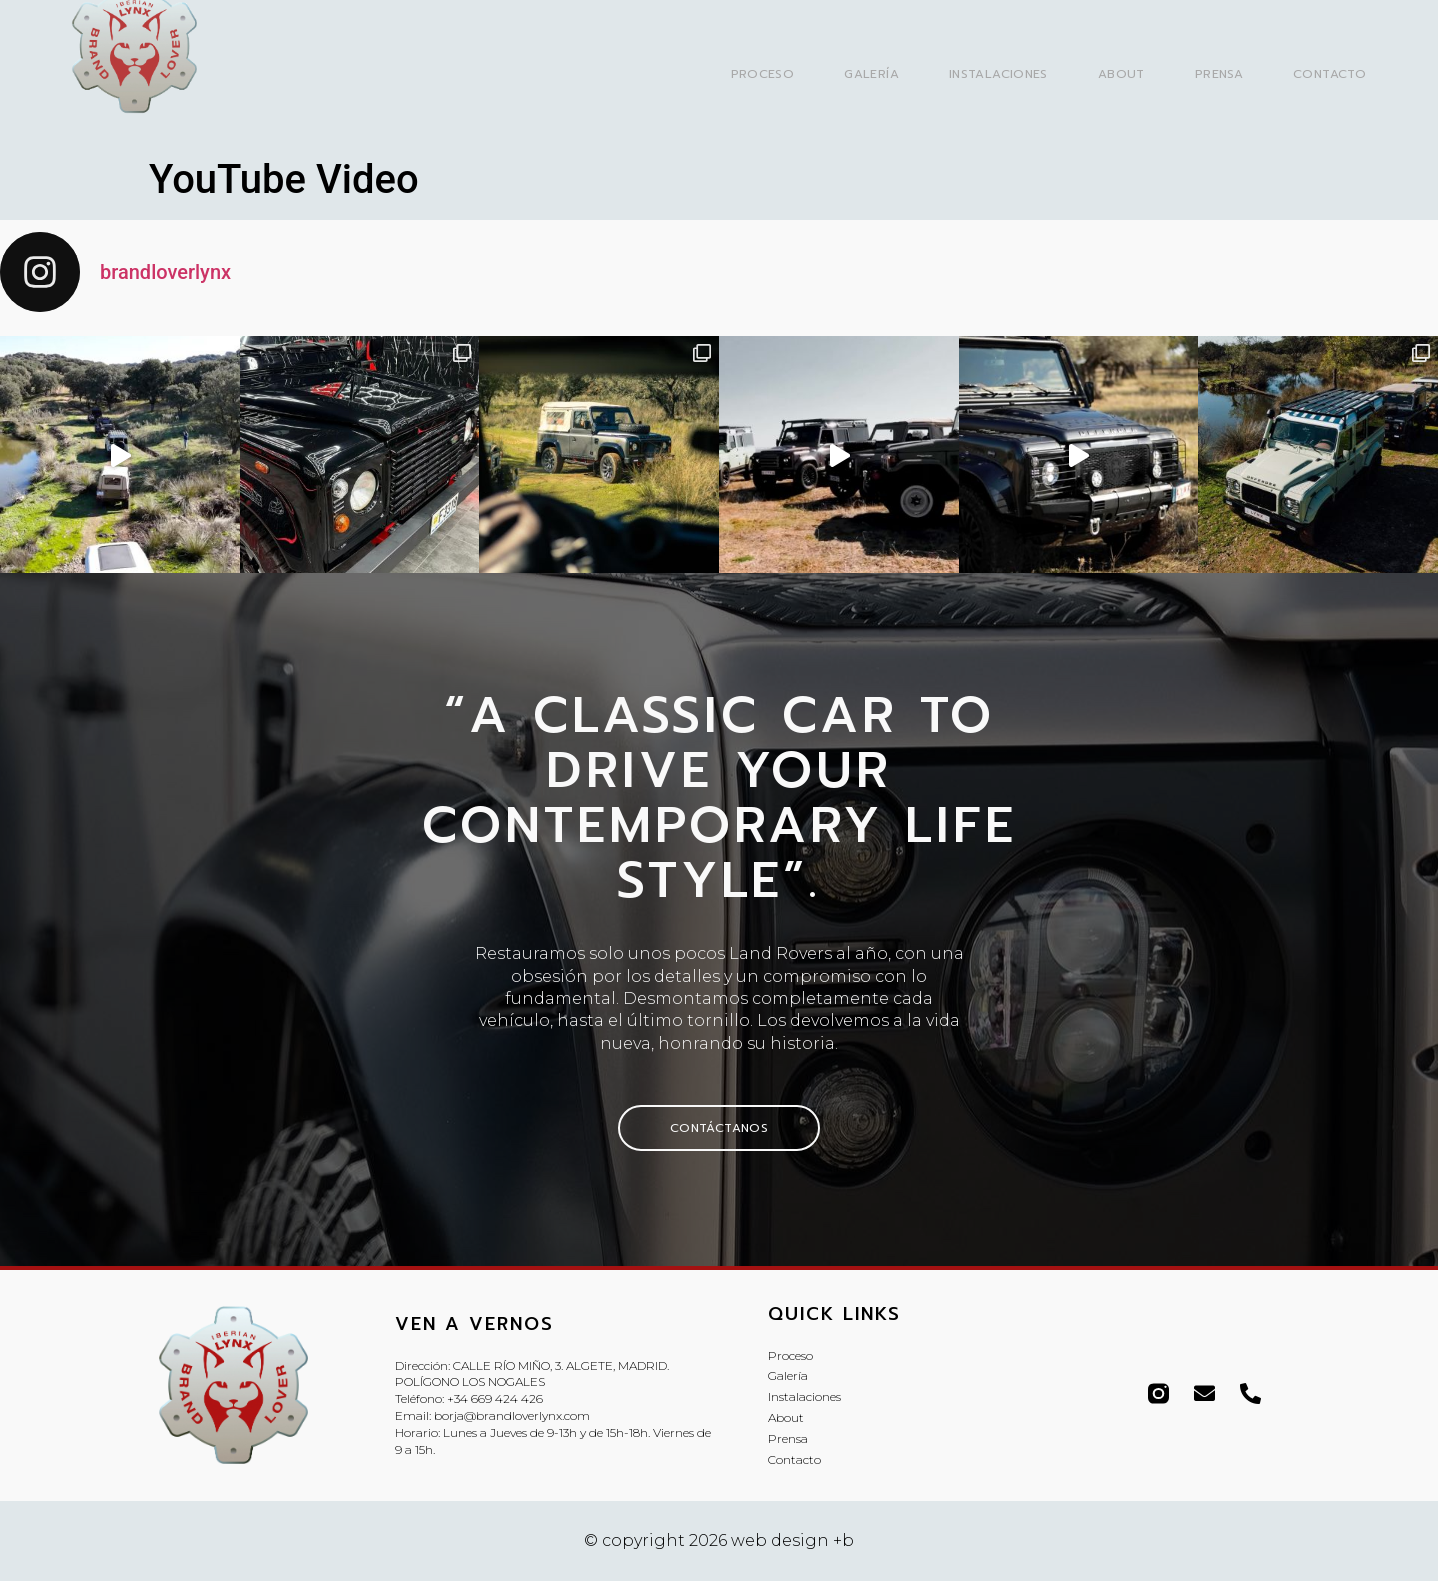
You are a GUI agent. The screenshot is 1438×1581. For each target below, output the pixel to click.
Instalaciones (998, 74)
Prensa (1219, 74)
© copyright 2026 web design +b (719, 1540)
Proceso (763, 74)
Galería (871, 74)
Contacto (1329, 74)
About (1121, 74)
